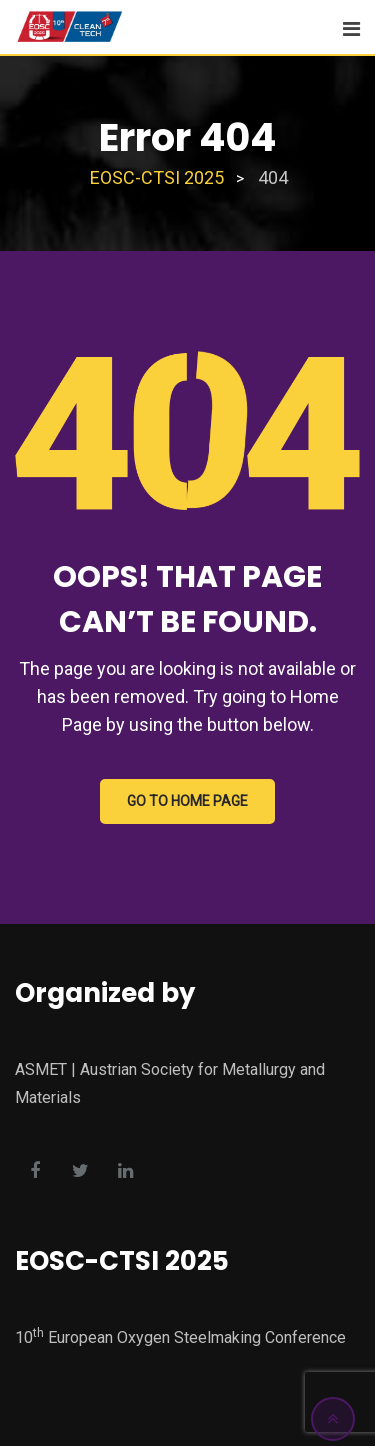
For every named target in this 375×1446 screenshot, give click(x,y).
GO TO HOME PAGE (187, 801)
